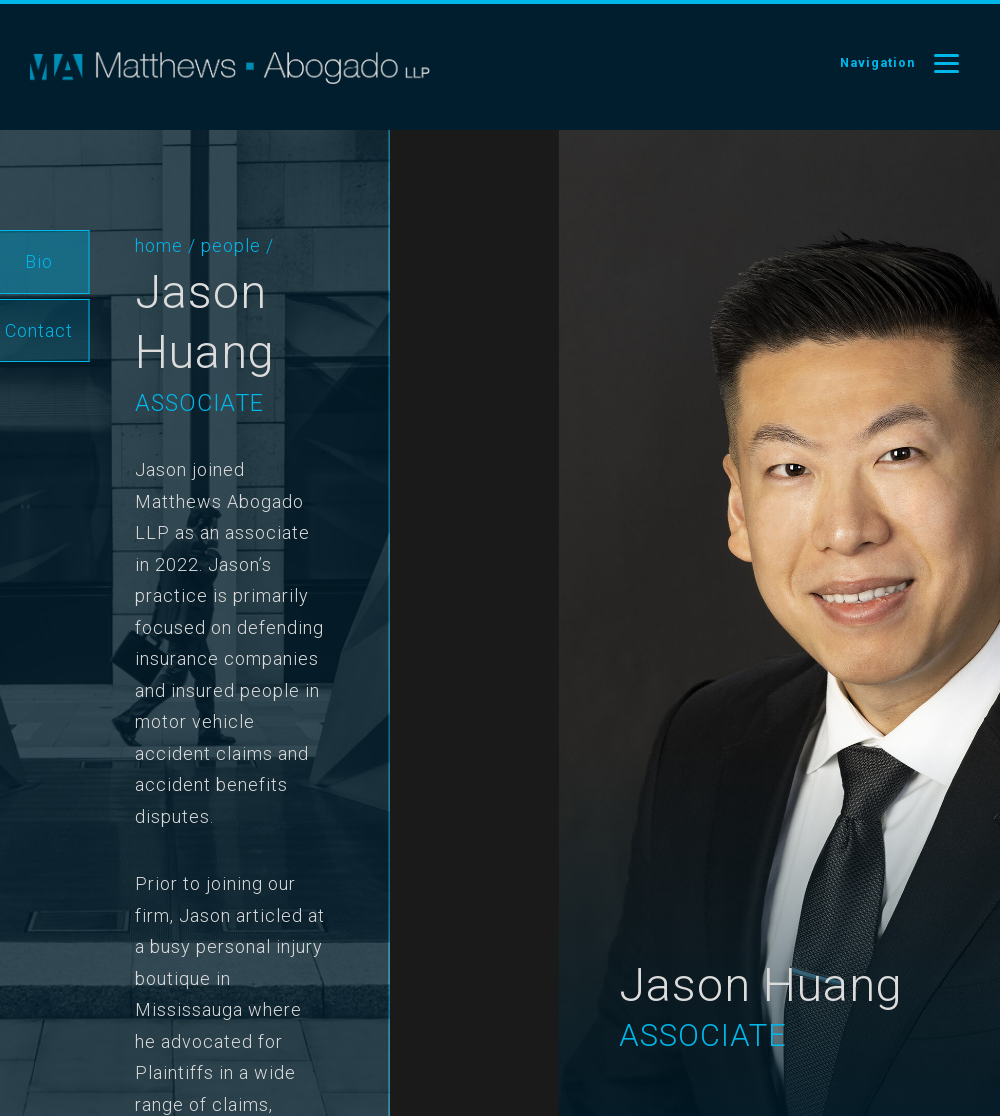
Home (140, 245)
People (212, 245)
